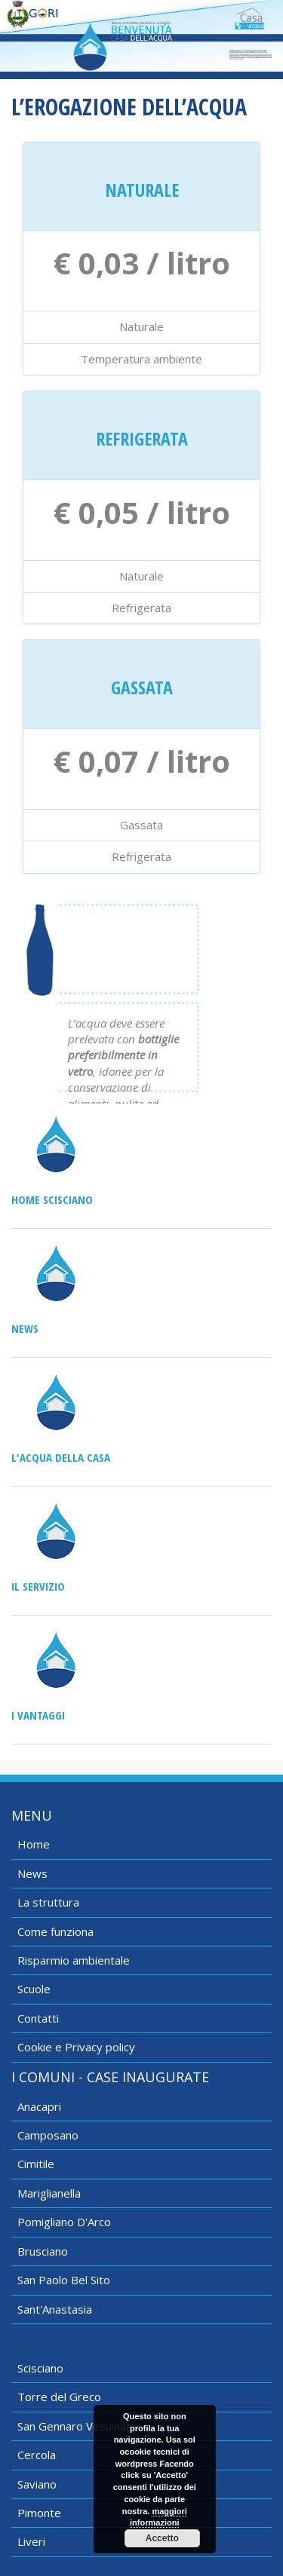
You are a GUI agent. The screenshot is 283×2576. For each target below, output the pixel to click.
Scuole (34, 1988)
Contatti (38, 2018)
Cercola (36, 2454)
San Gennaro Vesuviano (78, 2426)
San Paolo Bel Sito (63, 2279)
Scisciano (40, 2367)
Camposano (47, 2135)
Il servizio (38, 1586)
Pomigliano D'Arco (64, 2221)
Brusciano (42, 2251)
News (24, 1328)
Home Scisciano (52, 1199)
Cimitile (35, 2163)
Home (33, 1844)
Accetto (162, 2538)
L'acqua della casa (60, 1457)
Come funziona (55, 1931)
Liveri (31, 2541)
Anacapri (39, 2106)
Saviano (37, 2484)
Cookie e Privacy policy (76, 2046)
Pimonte (39, 2512)
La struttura (48, 1902)
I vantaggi (38, 1715)
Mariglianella (49, 2193)
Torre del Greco (59, 2396)
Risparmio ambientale (73, 1960)
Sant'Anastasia (54, 2309)
